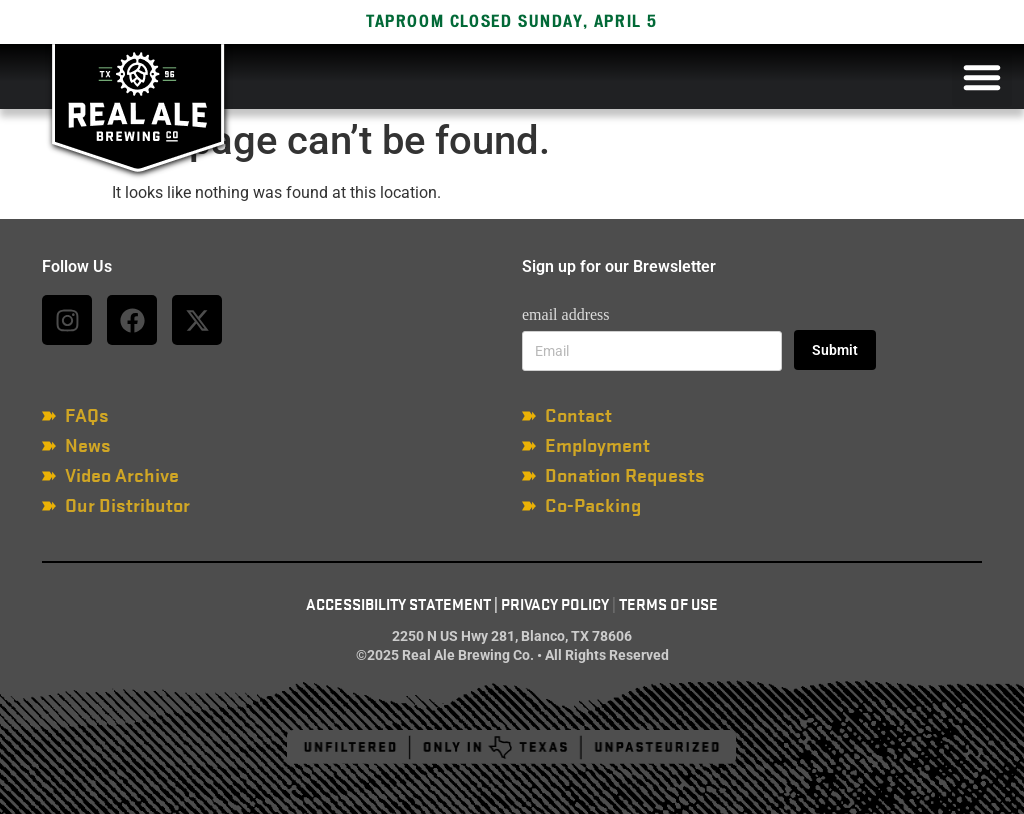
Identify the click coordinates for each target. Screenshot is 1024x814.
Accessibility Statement (398, 605)
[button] (982, 77)
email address (566, 314)
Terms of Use (668, 605)
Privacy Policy (555, 605)
